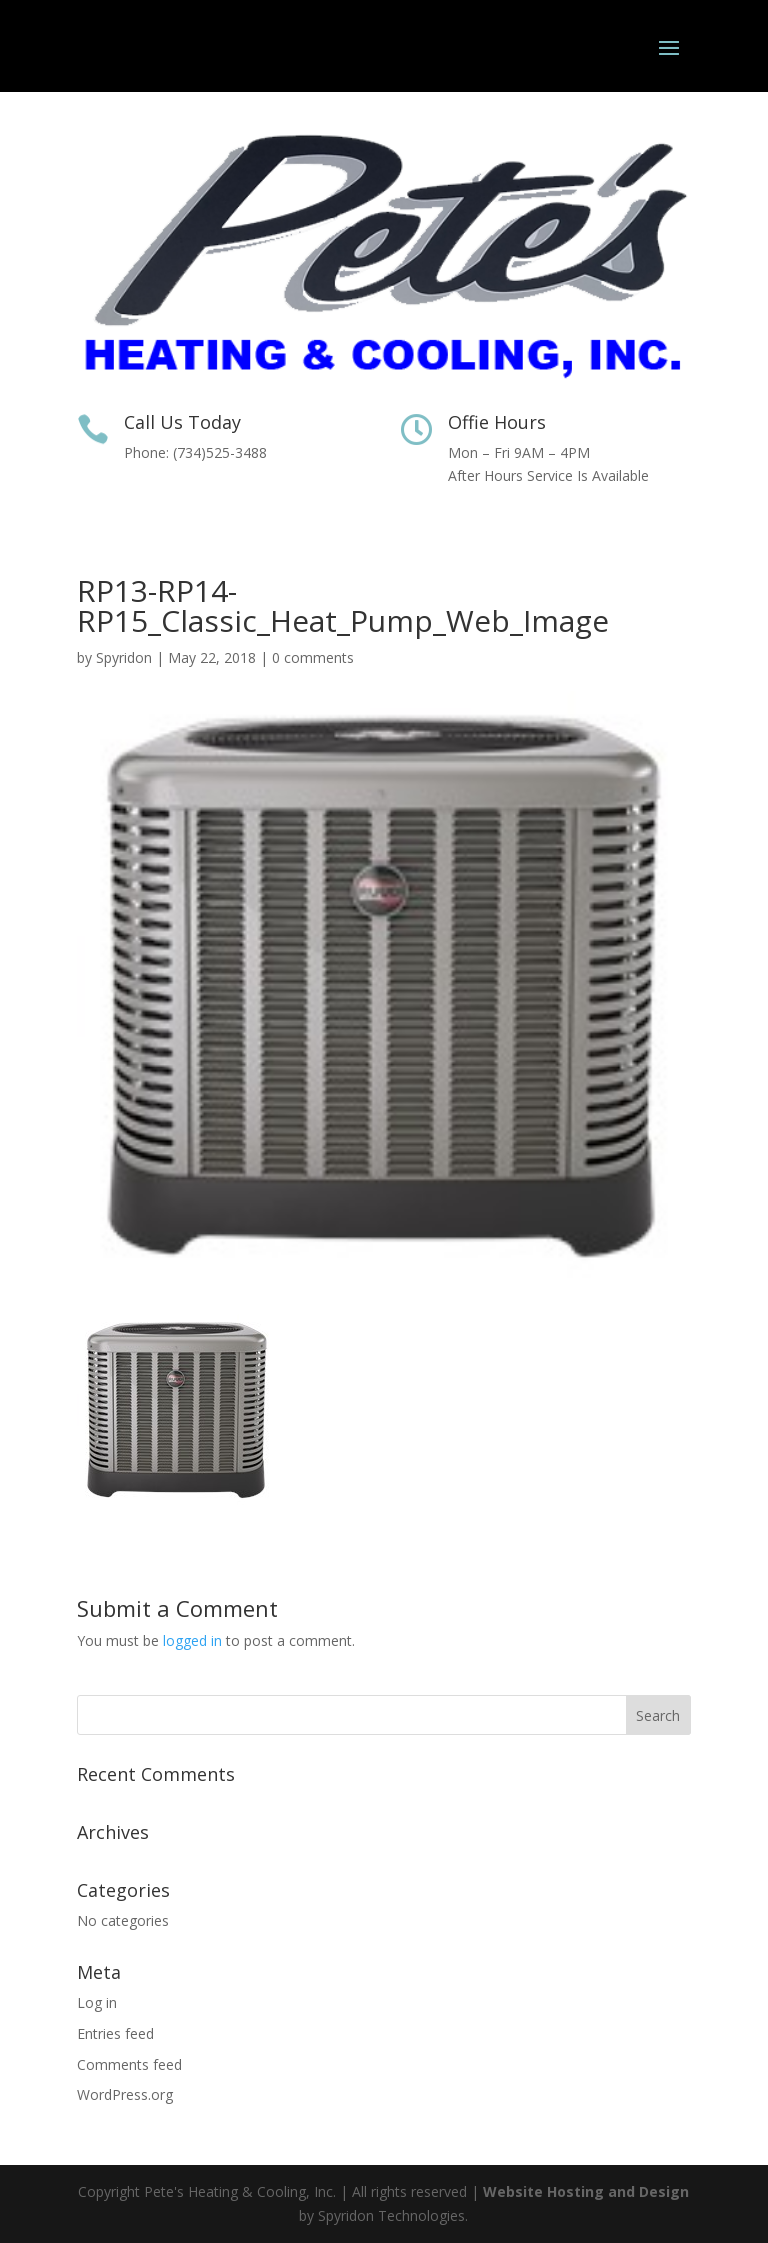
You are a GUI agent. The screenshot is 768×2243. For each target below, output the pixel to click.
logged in (192, 1640)
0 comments (313, 657)
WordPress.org (125, 2094)
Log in (97, 2002)
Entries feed (115, 2033)
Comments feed (129, 2064)
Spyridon (124, 657)
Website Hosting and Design (586, 2191)
